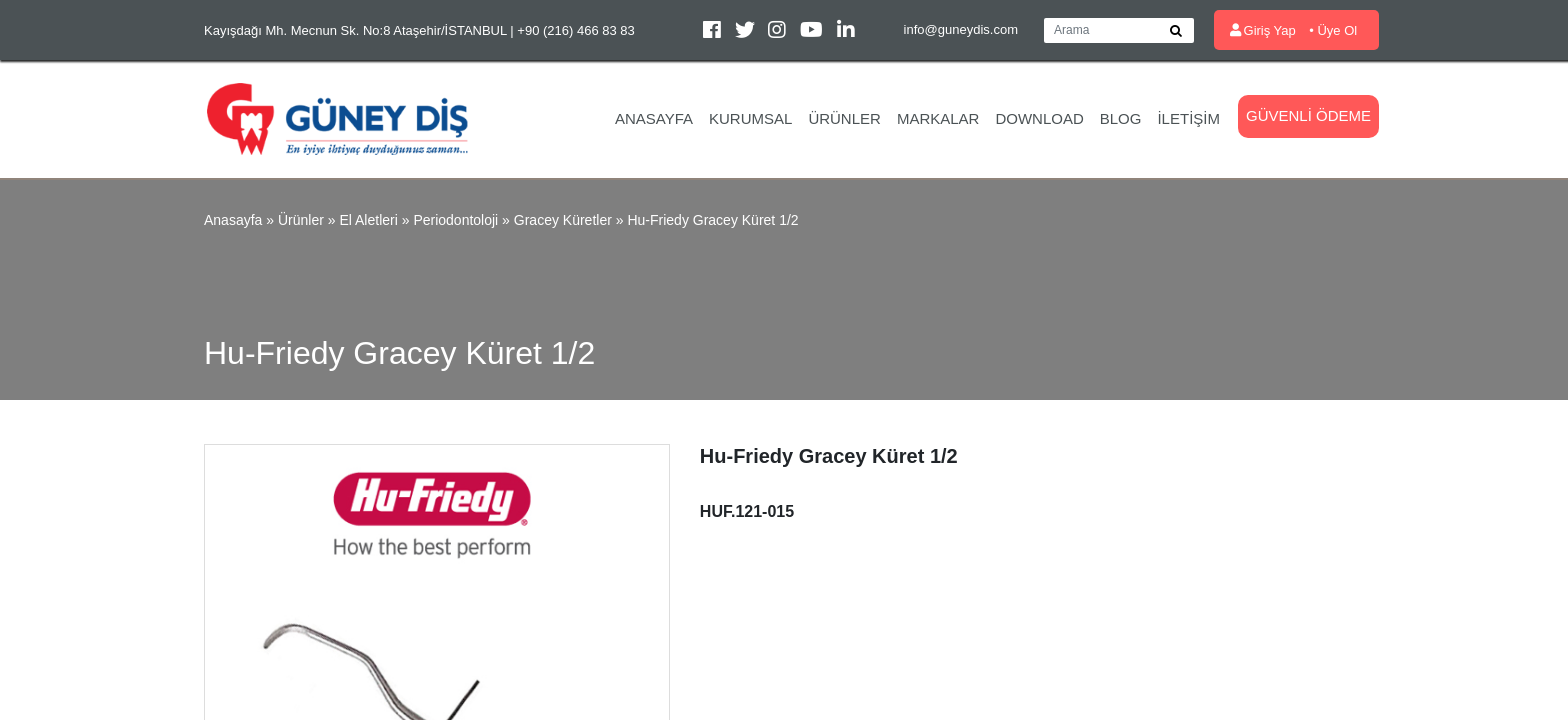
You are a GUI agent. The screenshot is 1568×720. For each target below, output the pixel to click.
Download (1039, 118)
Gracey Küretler (563, 220)
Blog (1121, 118)
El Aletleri (368, 220)
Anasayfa (654, 118)
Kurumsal (750, 118)
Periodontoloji (455, 220)
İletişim (1188, 118)
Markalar (938, 118)
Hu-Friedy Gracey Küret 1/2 (712, 220)
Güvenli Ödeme (1308, 115)
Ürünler (844, 118)
